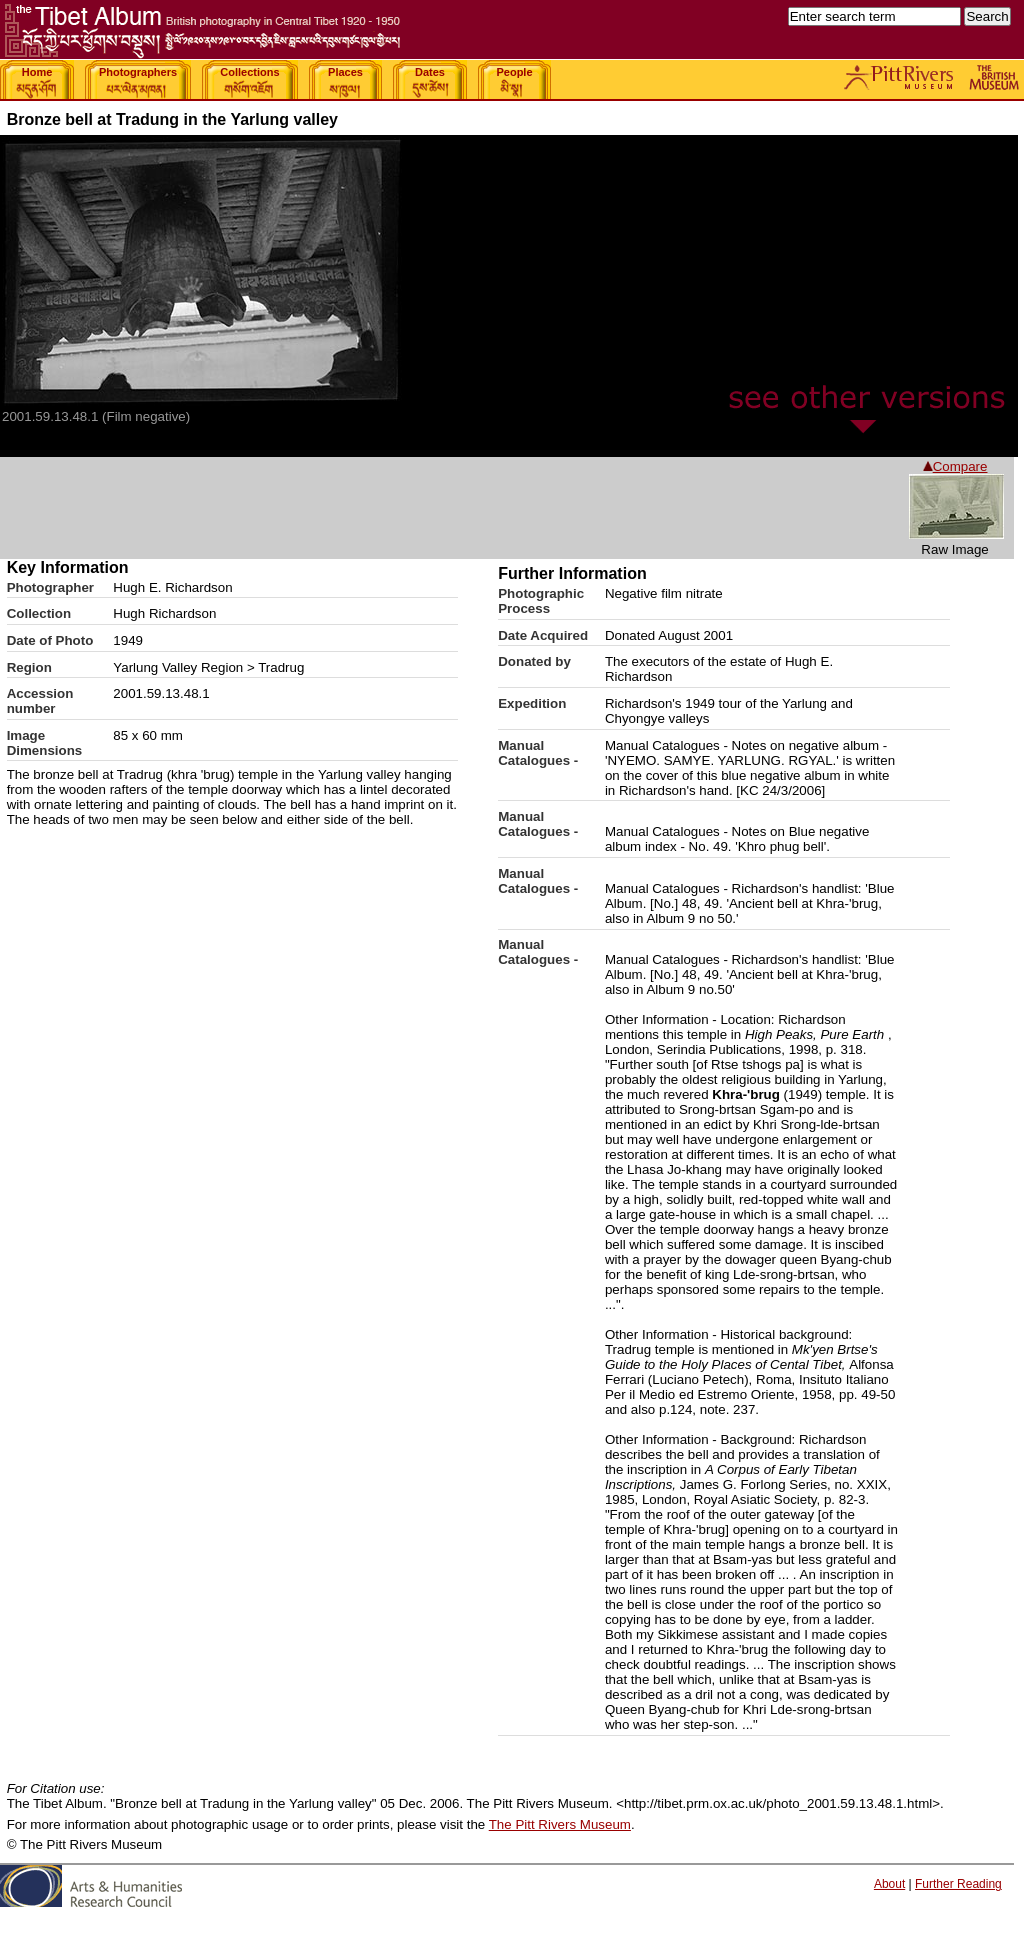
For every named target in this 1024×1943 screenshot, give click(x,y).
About (889, 1884)
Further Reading (958, 1884)
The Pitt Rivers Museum (560, 1824)
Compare (955, 466)
